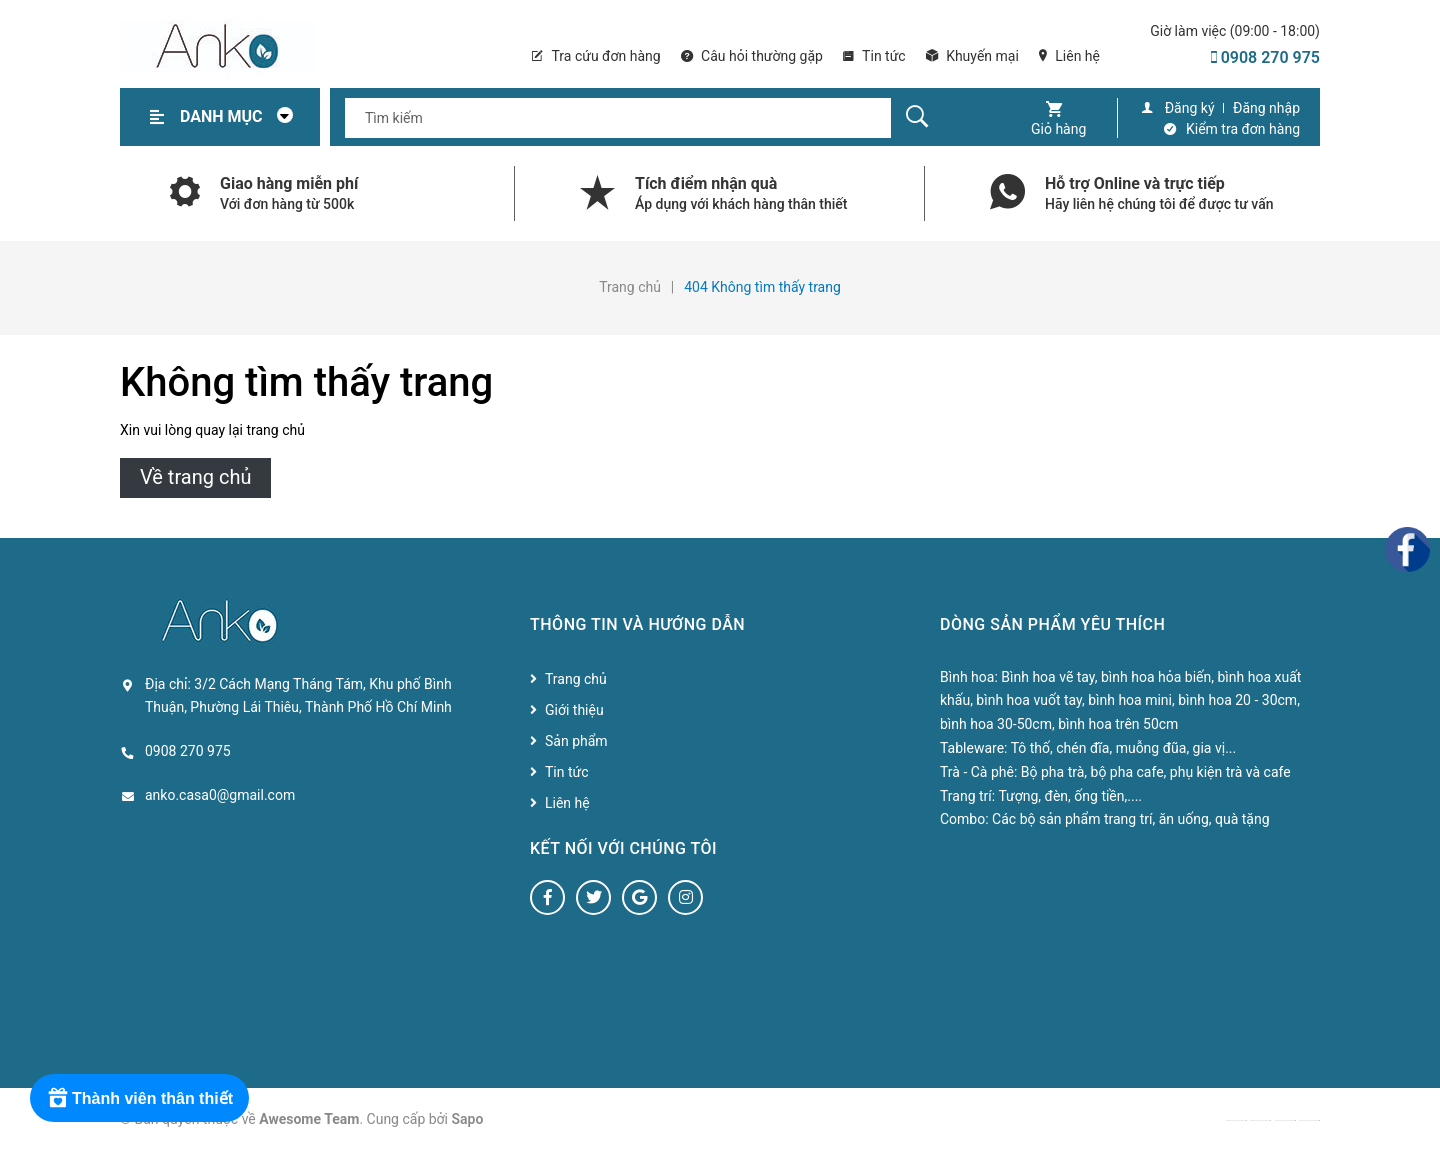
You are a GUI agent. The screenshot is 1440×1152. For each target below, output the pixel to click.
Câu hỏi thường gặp (752, 56)
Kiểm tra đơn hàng (1243, 129)
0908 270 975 (1265, 57)
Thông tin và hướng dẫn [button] (637, 624)
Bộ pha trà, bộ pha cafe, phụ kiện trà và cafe (1156, 772)
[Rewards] (139, 1098)
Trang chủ (576, 679)
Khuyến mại (972, 56)
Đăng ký (1190, 108)
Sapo (468, 1119)
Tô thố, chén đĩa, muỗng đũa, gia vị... (1124, 748)
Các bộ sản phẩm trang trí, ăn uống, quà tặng (1130, 819)
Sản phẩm (576, 741)
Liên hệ (1069, 56)
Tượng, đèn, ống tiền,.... (1070, 796)
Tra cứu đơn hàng (596, 56)
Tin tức (874, 56)
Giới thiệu (574, 710)
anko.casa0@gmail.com (220, 795)
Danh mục (242, 116)
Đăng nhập (1266, 108)
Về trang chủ (195, 477)
